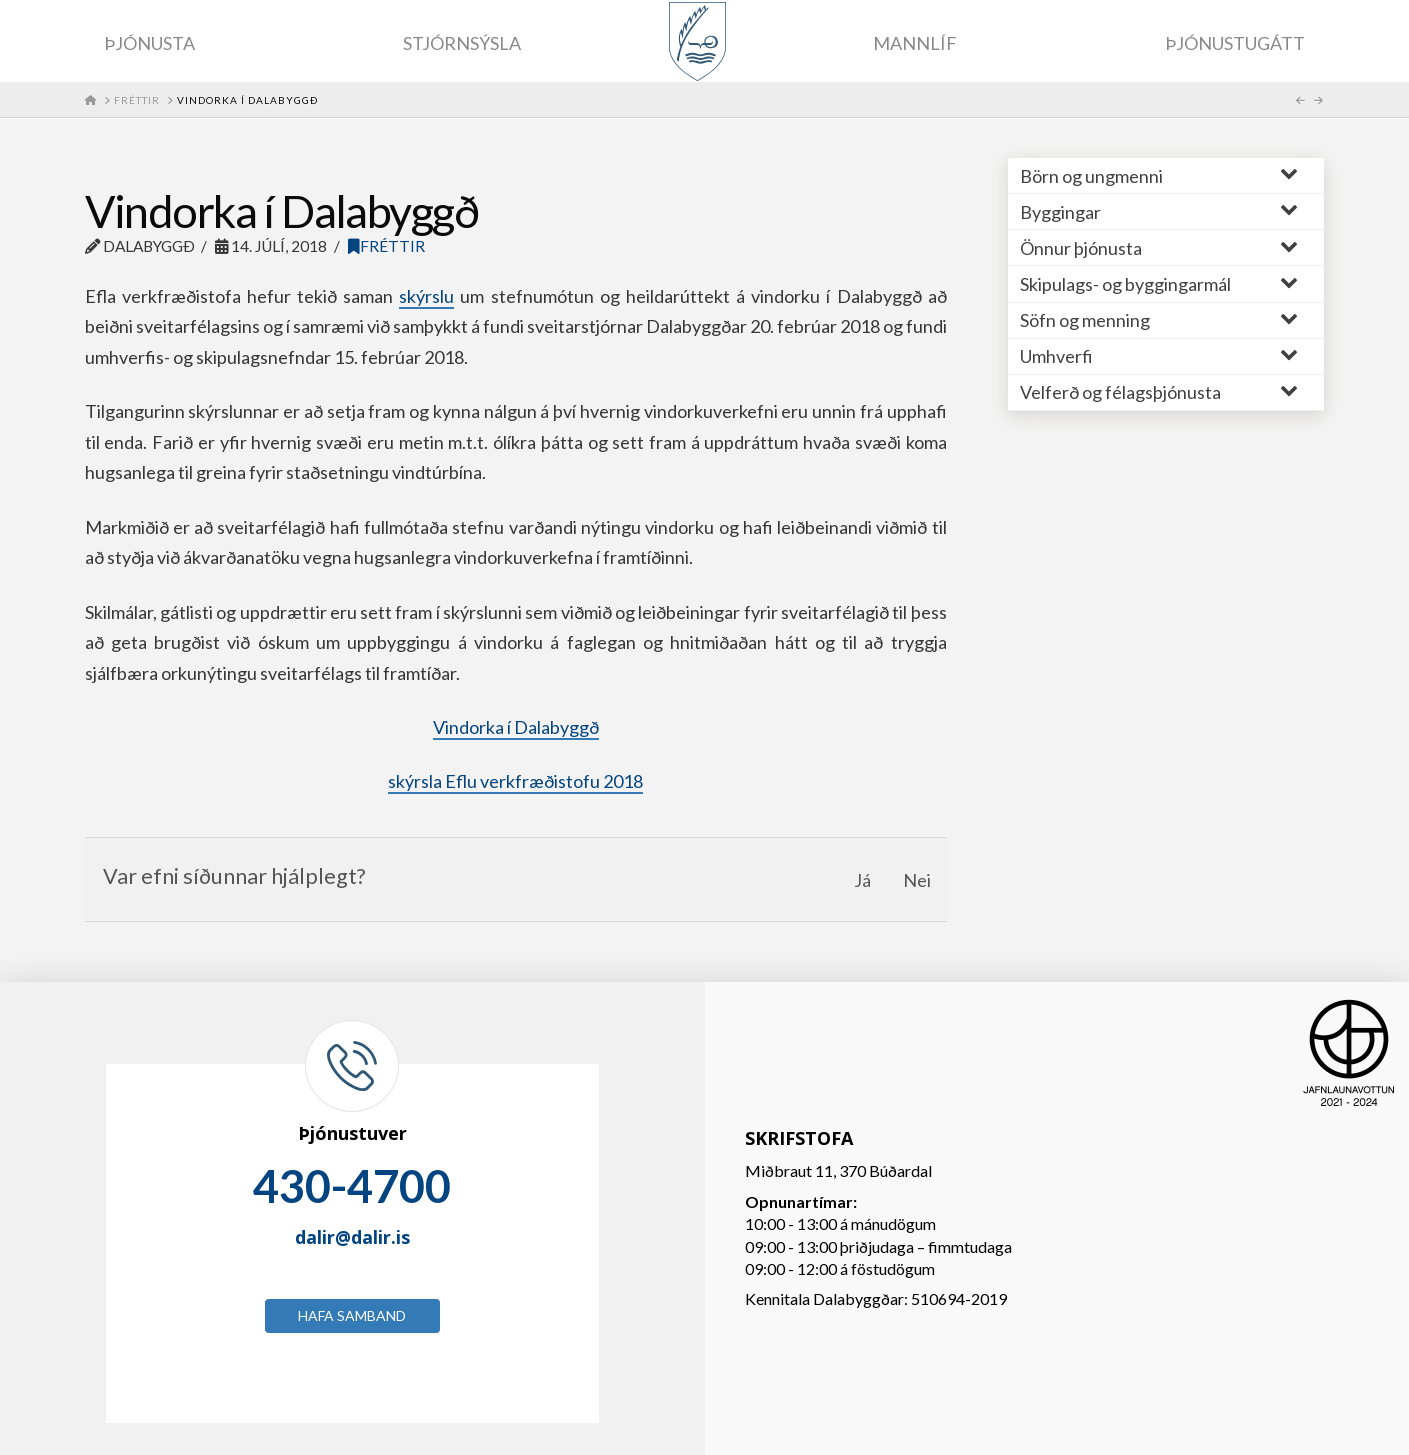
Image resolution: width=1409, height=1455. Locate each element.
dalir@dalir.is (352, 1237)
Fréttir (386, 246)
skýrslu (426, 296)
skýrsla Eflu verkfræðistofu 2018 (515, 781)
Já (862, 880)
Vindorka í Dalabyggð (516, 727)
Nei (917, 880)
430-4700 (352, 1186)
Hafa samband (352, 1315)
